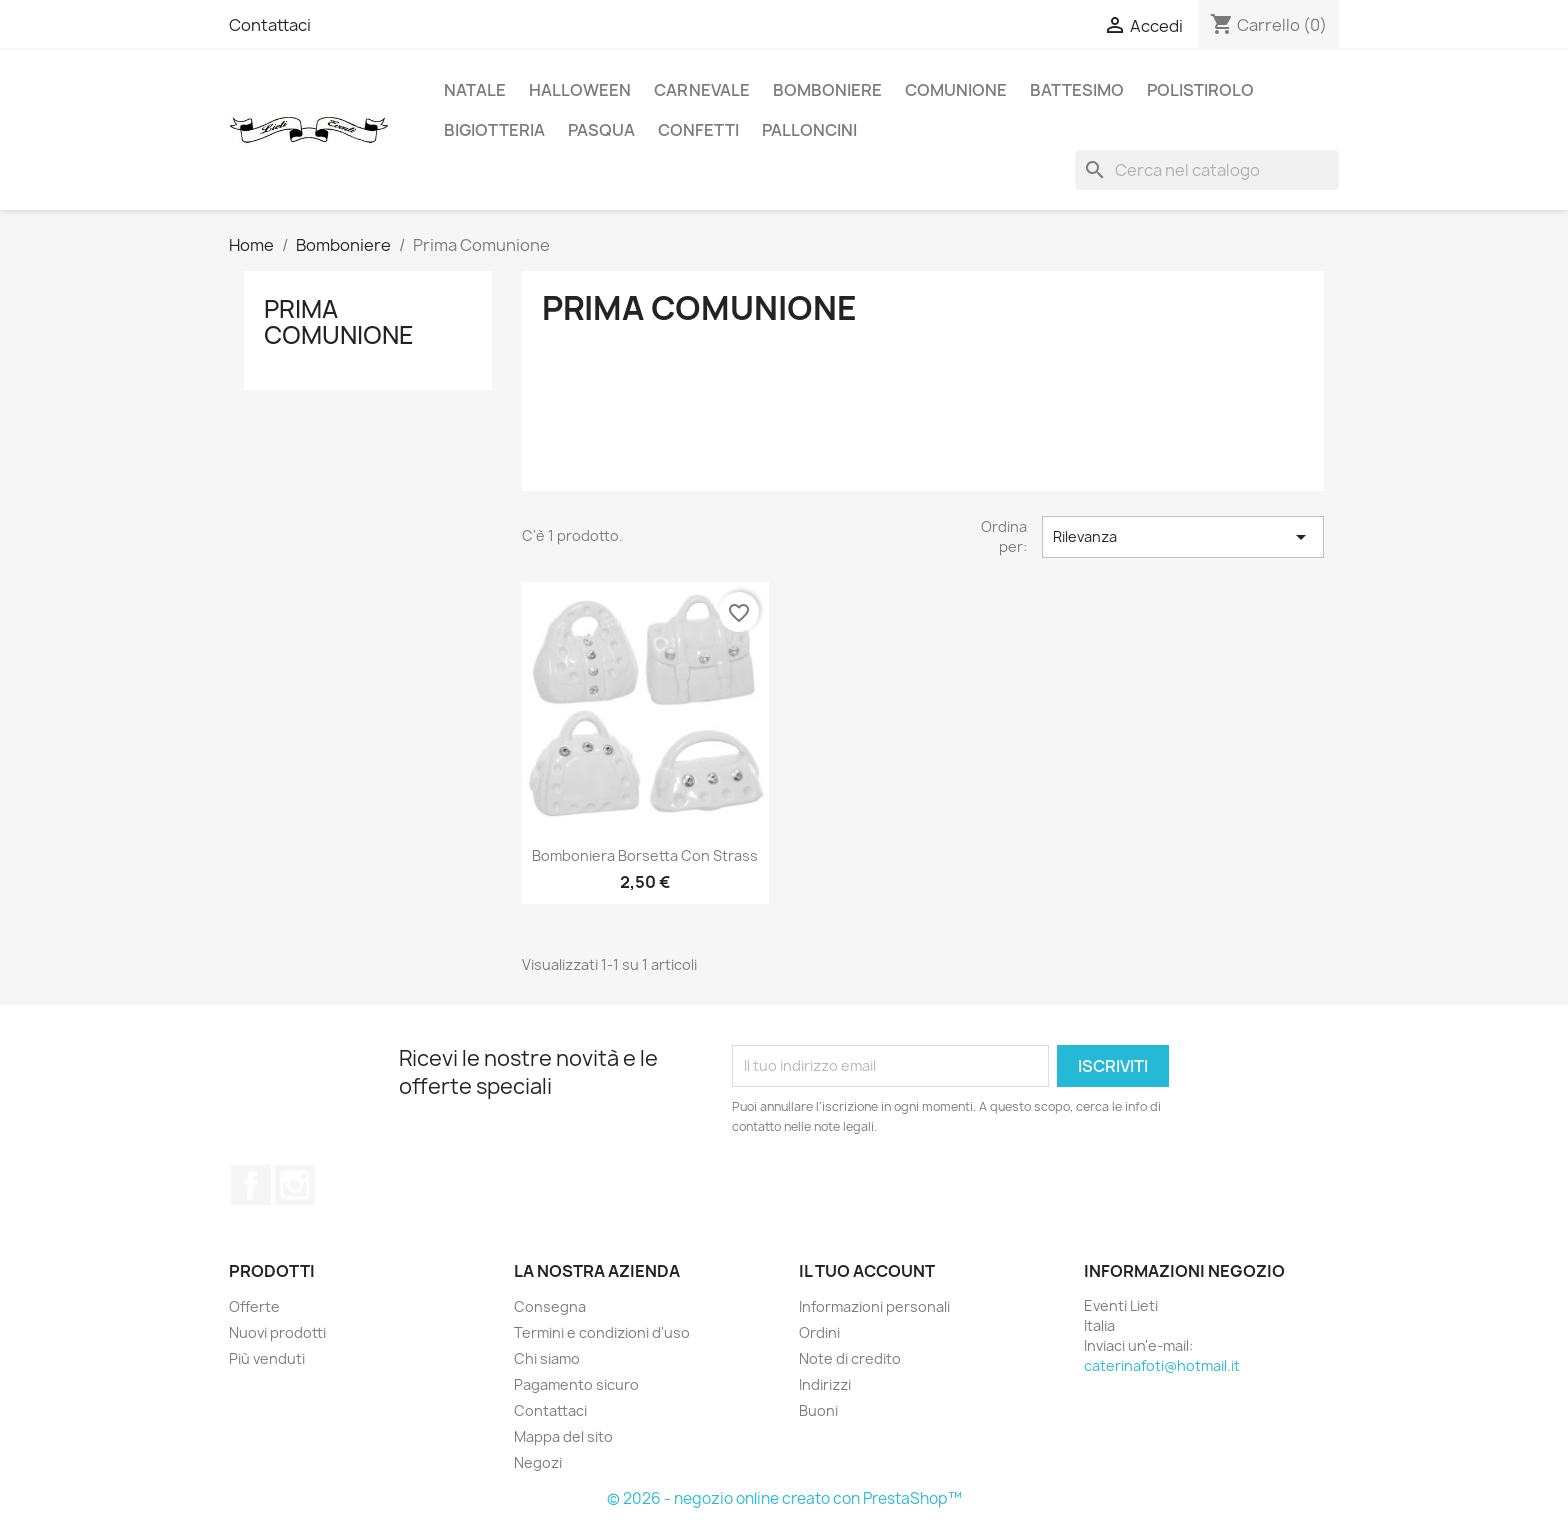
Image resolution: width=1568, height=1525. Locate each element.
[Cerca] (1207, 170)
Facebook (251, 1185)
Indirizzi (825, 1384)
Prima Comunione (339, 322)
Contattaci (270, 25)
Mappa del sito (563, 1436)
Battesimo (1077, 90)
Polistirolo (1200, 90)
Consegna (550, 1306)
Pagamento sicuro (576, 1384)
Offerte (254, 1306)
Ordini (819, 1332)
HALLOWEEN (580, 90)
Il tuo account (867, 1271)
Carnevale (702, 90)
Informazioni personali (874, 1306)
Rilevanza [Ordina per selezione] (1183, 537)
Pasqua (601, 130)
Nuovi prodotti (277, 1332)
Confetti (698, 130)
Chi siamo (547, 1358)
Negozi (538, 1462)
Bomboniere (827, 90)
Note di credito (850, 1358)
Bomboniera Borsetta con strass (645, 855)
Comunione (956, 90)
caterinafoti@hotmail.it (1162, 1365)
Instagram (295, 1185)
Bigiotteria (494, 130)
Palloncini (809, 130)
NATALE (475, 90)
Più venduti (267, 1358)
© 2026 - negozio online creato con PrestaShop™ (784, 1498)
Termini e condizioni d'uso (602, 1332)
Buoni (818, 1410)
